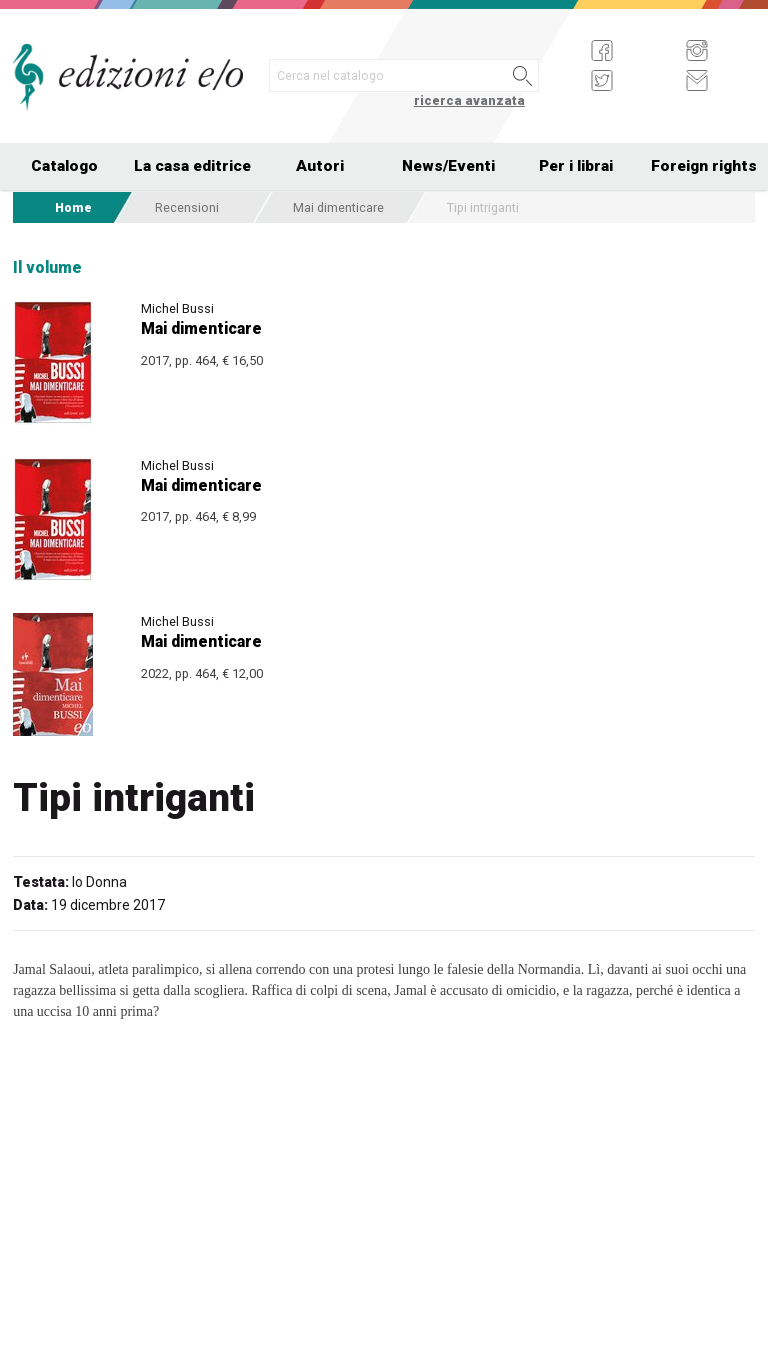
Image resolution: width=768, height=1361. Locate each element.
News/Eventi (448, 166)
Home (73, 207)
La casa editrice (192, 166)
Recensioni (187, 207)
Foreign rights (704, 166)
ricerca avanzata (469, 100)
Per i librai (576, 166)
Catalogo (64, 166)
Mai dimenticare (338, 207)
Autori (320, 166)
